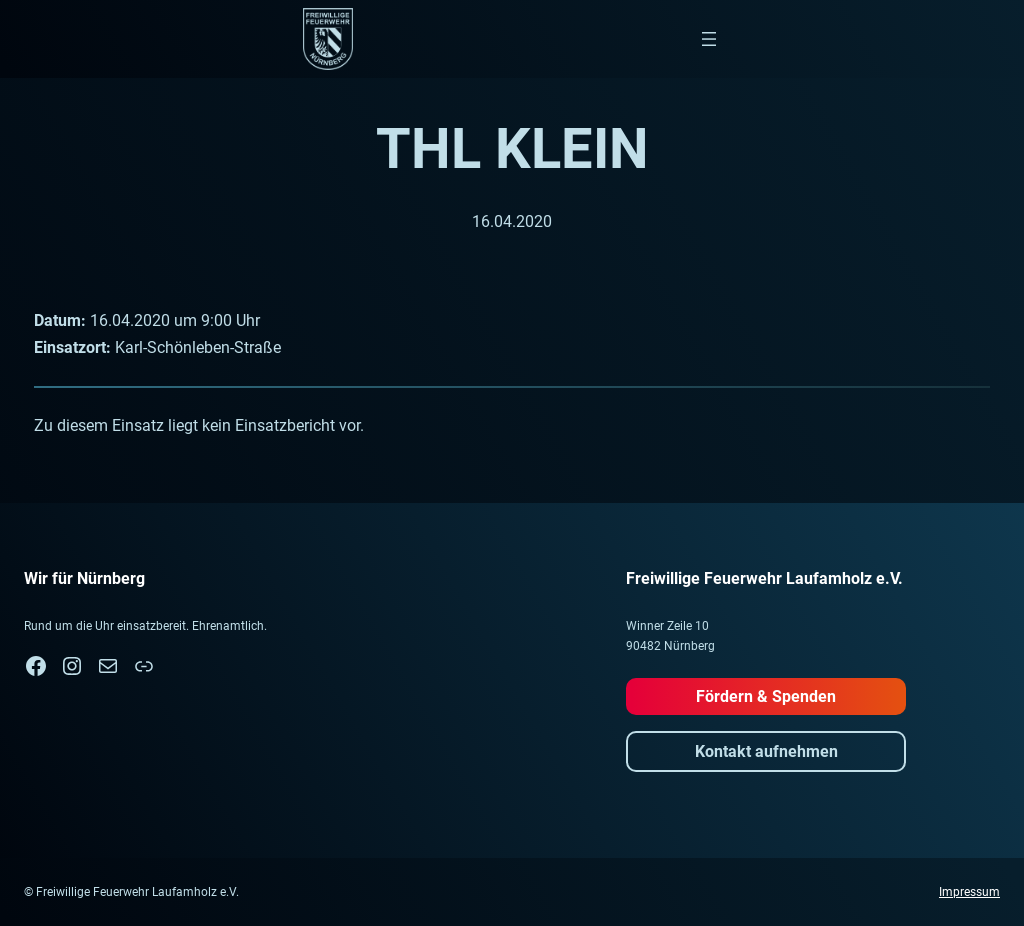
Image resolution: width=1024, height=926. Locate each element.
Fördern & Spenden (766, 696)
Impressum (969, 892)
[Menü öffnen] (709, 39)
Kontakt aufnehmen (766, 751)
